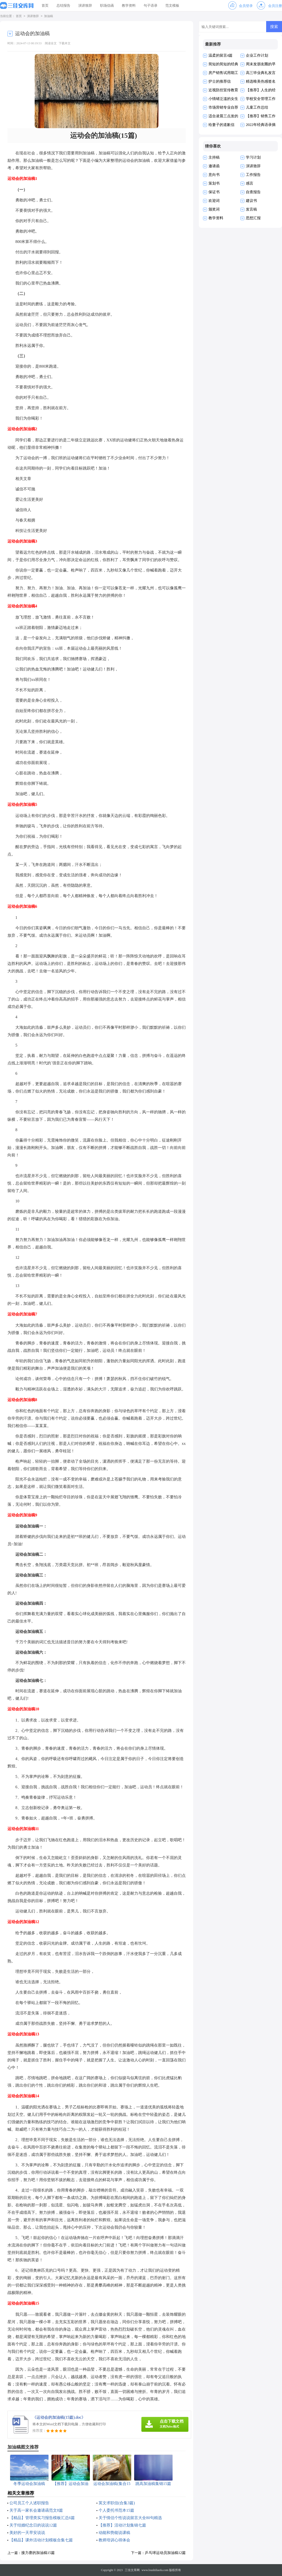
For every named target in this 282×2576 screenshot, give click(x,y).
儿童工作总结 (257, 107)
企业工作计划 (257, 55)
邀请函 (214, 166)
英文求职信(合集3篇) (117, 2503)
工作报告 (253, 175)
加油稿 (48, 16)
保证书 (214, 192)
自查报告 (253, 192)
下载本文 (65, 43)
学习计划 (253, 157)
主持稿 (214, 157)
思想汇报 (253, 218)
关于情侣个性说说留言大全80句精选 (130, 2518)
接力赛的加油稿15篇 (38, 2553)
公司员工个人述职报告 (29, 2503)
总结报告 (63, 5)
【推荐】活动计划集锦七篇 (122, 2525)
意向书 (214, 175)
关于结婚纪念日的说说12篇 (33, 2525)
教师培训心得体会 (114, 2540)
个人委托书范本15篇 (116, 2510)
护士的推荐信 (219, 81)
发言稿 (251, 209)
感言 (249, 183)
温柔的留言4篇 (220, 55)
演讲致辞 (85, 5)
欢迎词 (214, 201)
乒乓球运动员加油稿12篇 (165, 2553)
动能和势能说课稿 (114, 2532)
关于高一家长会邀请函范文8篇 (36, 2510)
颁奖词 (214, 209)
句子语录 (150, 5)
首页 (45, 5)
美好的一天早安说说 (27, 2532)
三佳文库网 (132, 2570)
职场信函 (107, 5)
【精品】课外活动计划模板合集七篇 (41, 2540)
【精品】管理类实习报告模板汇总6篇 (42, 2518)
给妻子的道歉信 (221, 125)
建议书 (251, 201)
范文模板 (172, 5)
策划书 (214, 183)
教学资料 (129, 5)
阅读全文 (51, 43)
